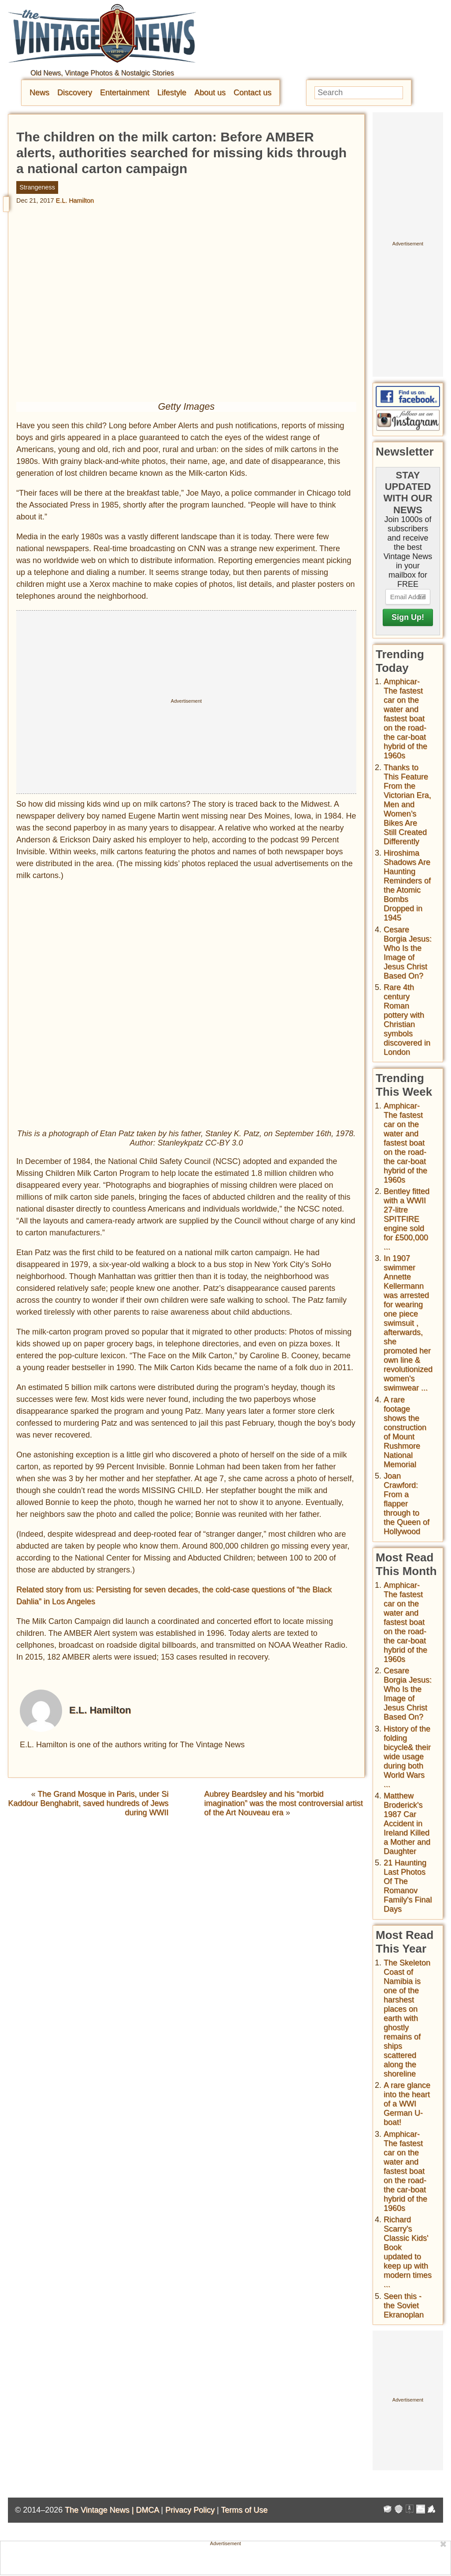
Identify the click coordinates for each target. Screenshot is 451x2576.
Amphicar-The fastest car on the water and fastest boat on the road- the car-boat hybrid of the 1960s (405, 718)
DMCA (147, 2510)
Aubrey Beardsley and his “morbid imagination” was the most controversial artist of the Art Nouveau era (283, 1803)
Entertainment (124, 92)
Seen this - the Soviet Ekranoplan (404, 2305)
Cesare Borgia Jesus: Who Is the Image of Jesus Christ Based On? (408, 952)
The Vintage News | (100, 2510)
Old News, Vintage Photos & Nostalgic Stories (102, 73)
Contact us (252, 92)
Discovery (74, 92)
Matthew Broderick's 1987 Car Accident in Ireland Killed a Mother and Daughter (407, 1823)
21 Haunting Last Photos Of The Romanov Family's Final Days (408, 1885)
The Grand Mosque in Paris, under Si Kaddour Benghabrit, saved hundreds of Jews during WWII (88, 1803)
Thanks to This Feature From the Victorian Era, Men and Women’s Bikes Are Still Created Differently (407, 804)
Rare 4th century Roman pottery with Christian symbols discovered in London (407, 1019)
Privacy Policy (189, 2510)
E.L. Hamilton (75, 200)
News (39, 92)
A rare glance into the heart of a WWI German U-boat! (407, 2104)
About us (210, 92)
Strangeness (37, 187)
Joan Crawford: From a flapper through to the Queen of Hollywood (406, 1503)
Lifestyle (171, 92)
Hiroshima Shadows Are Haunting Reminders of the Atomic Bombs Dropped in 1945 (407, 885)
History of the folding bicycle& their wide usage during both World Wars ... (407, 1756)
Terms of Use (244, 2510)
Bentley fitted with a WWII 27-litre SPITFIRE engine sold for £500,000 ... (406, 1219)
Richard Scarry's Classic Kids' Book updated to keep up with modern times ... (408, 2252)
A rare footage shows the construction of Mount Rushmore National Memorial (405, 1432)
